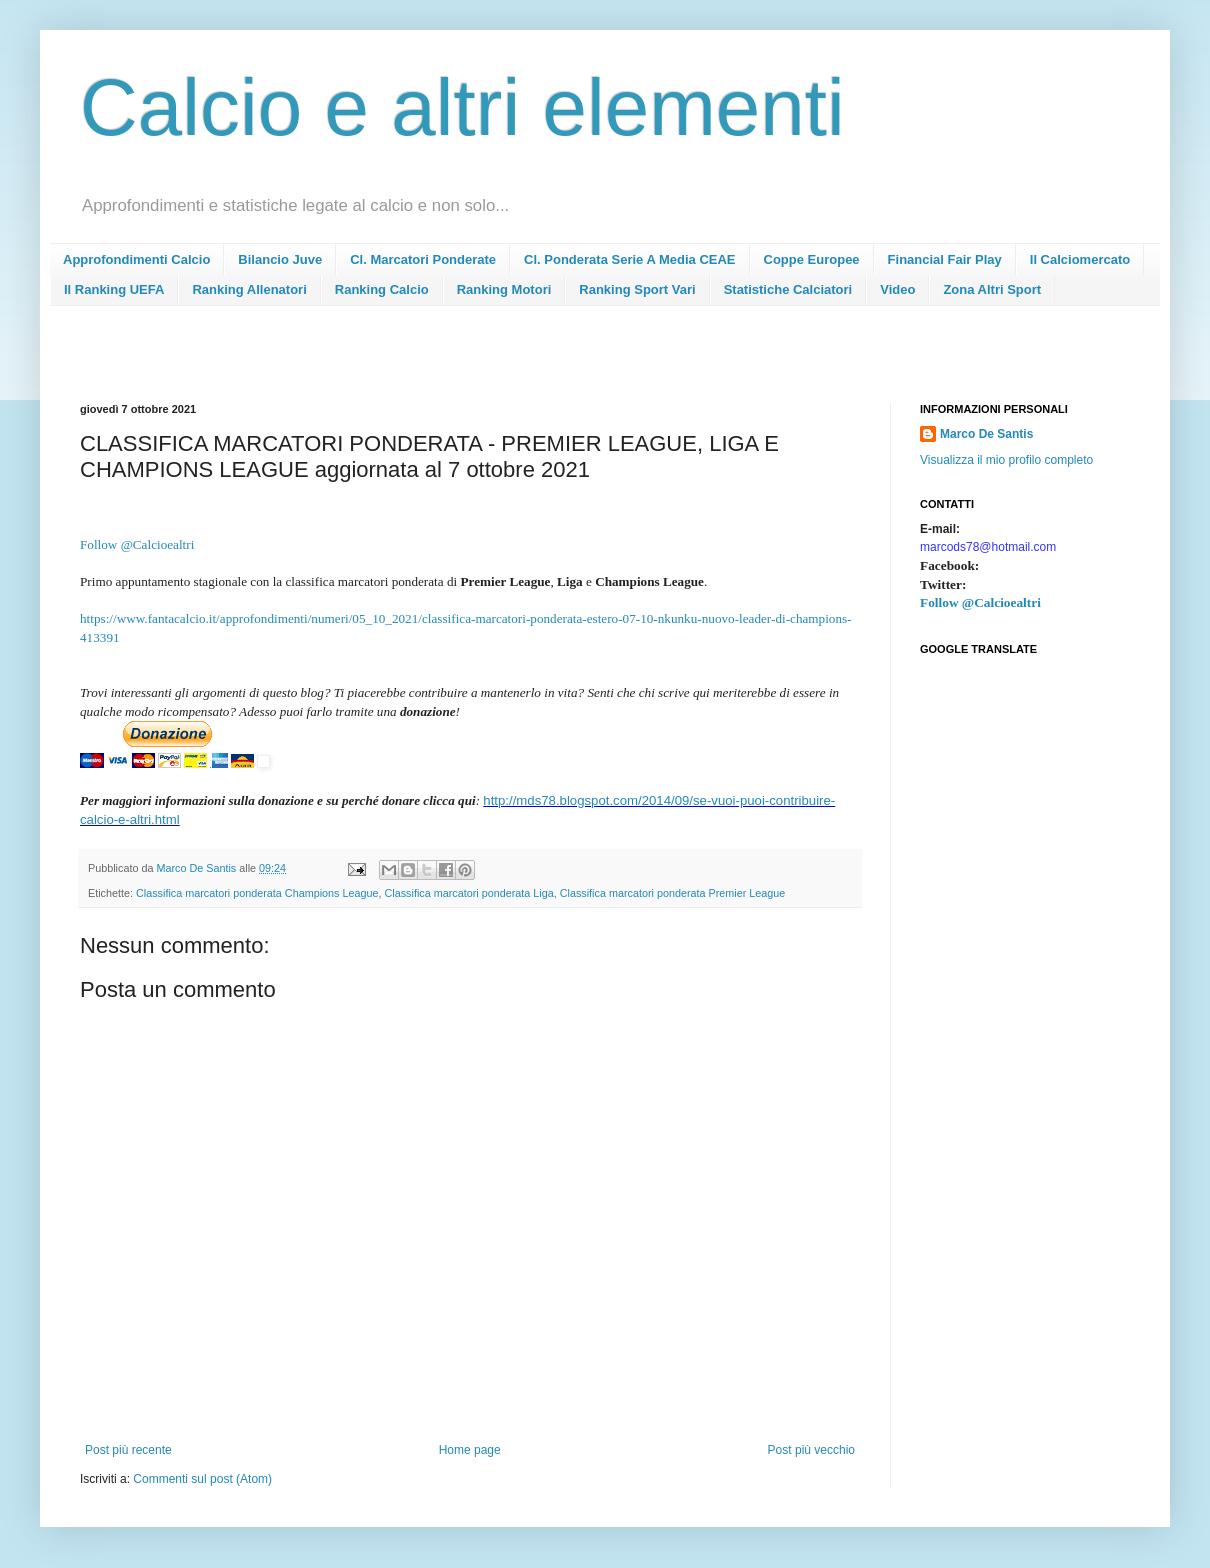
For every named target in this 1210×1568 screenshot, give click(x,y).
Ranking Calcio (382, 289)
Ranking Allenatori (249, 289)
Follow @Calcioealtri (980, 602)
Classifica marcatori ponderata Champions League (257, 893)
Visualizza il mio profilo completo (1006, 460)
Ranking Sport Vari (637, 289)
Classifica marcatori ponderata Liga (468, 893)
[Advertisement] (444, 360)
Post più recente (128, 1450)
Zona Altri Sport (992, 289)
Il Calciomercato (1080, 259)
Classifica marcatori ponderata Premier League (673, 893)
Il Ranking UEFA (114, 289)
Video (897, 289)
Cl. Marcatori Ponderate (423, 259)
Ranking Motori (504, 289)
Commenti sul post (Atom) (202, 1479)
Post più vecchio (811, 1450)
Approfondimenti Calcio (136, 259)
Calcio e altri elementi (462, 107)
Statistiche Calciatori (788, 289)
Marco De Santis (986, 434)
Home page (470, 1450)
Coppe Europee (812, 259)
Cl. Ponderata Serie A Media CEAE (629, 259)
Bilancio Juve (280, 259)
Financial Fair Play (945, 259)
